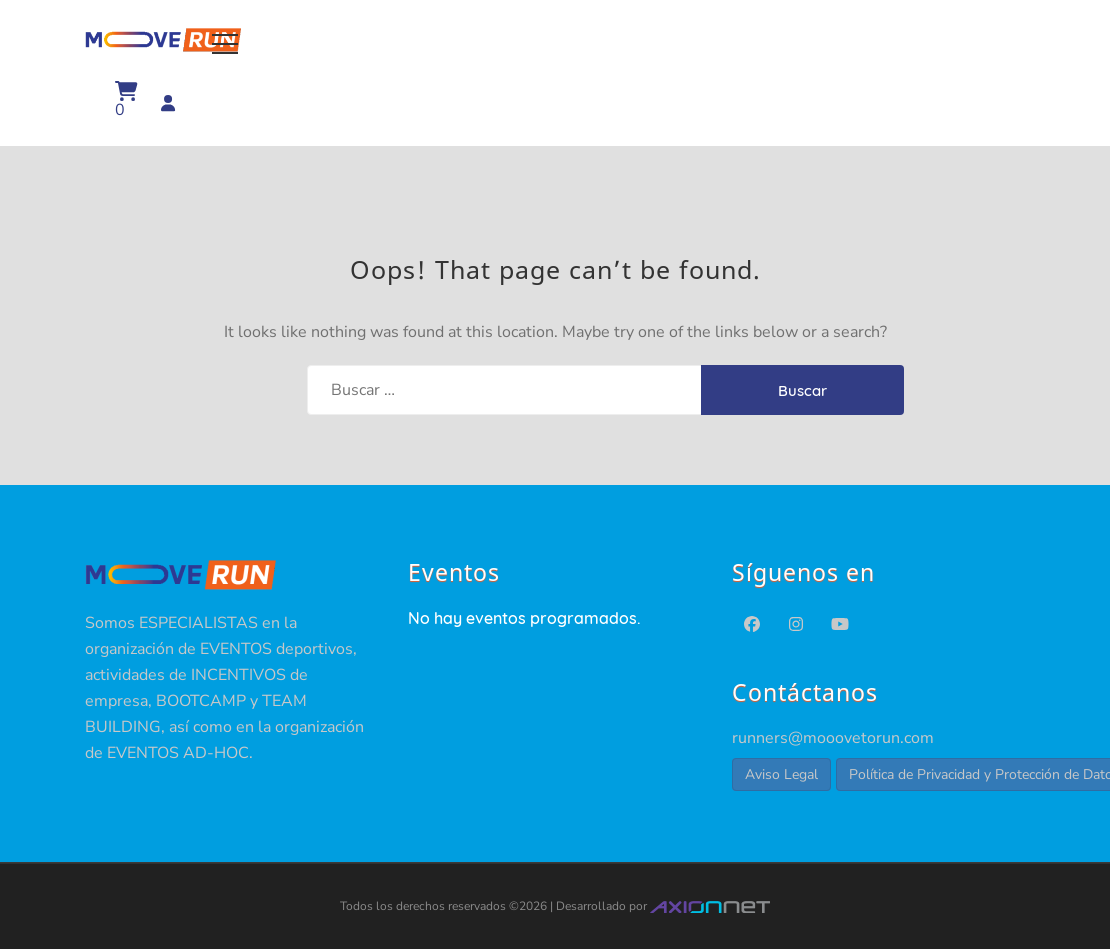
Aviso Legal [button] (781, 774)
